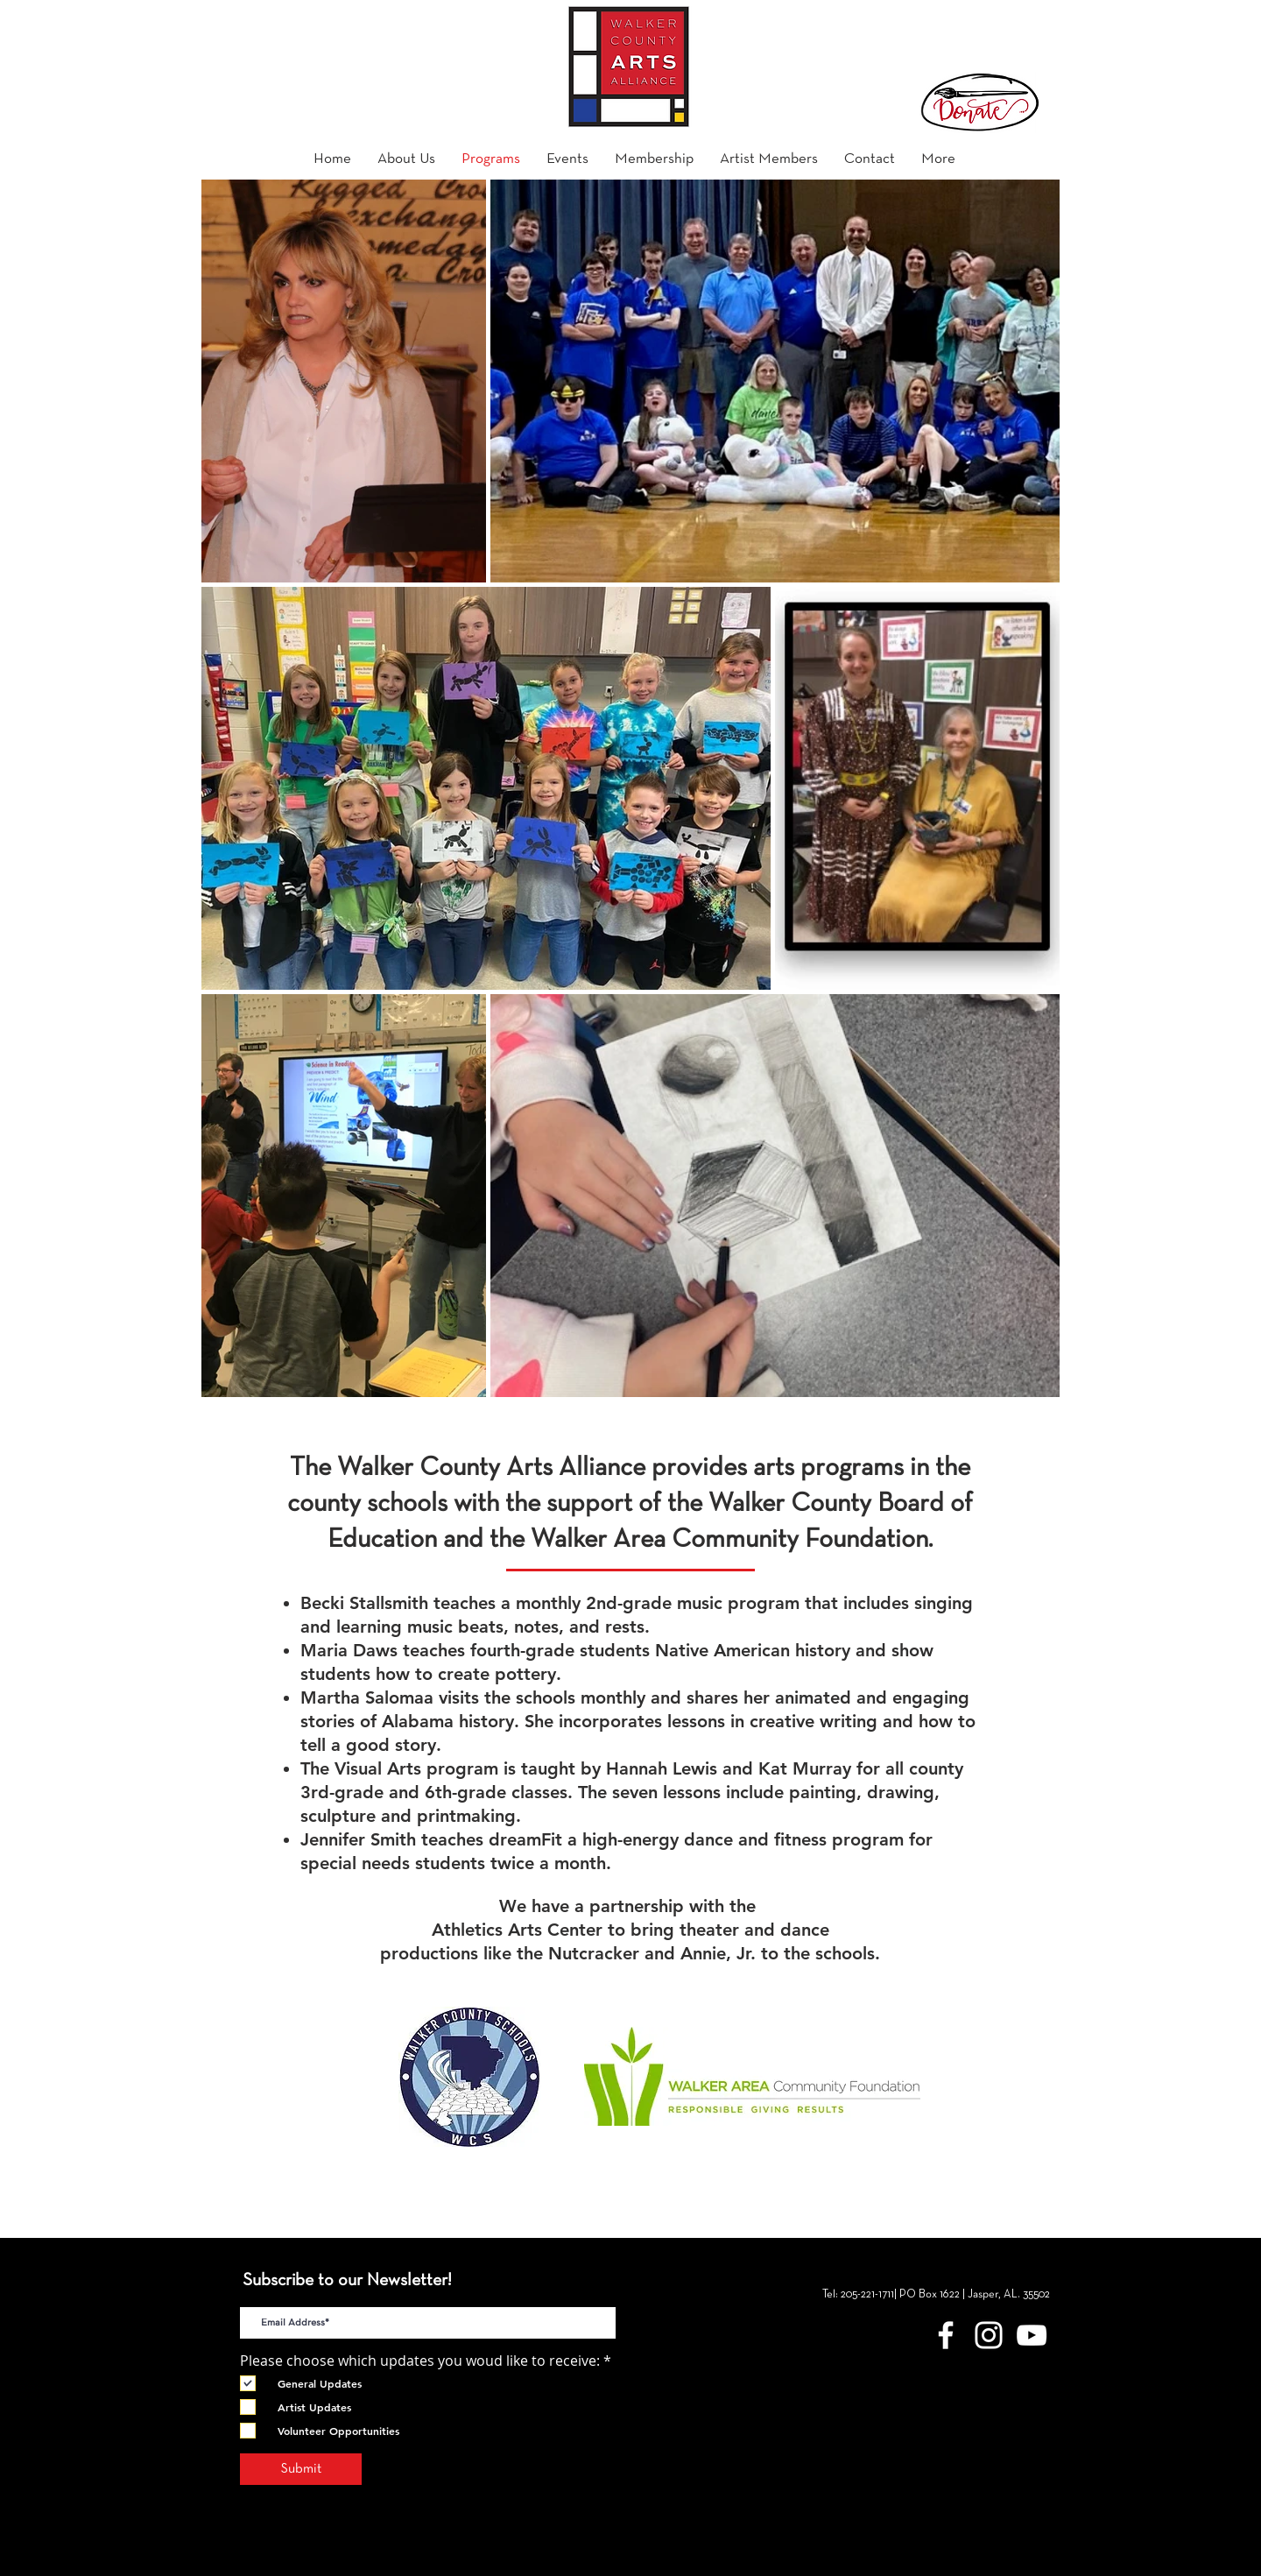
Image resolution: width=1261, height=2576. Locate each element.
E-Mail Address (288, 2292)
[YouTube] (1031, 2335)
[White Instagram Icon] (988, 2335)
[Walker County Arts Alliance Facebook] (945, 2335)
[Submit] (301, 2469)
